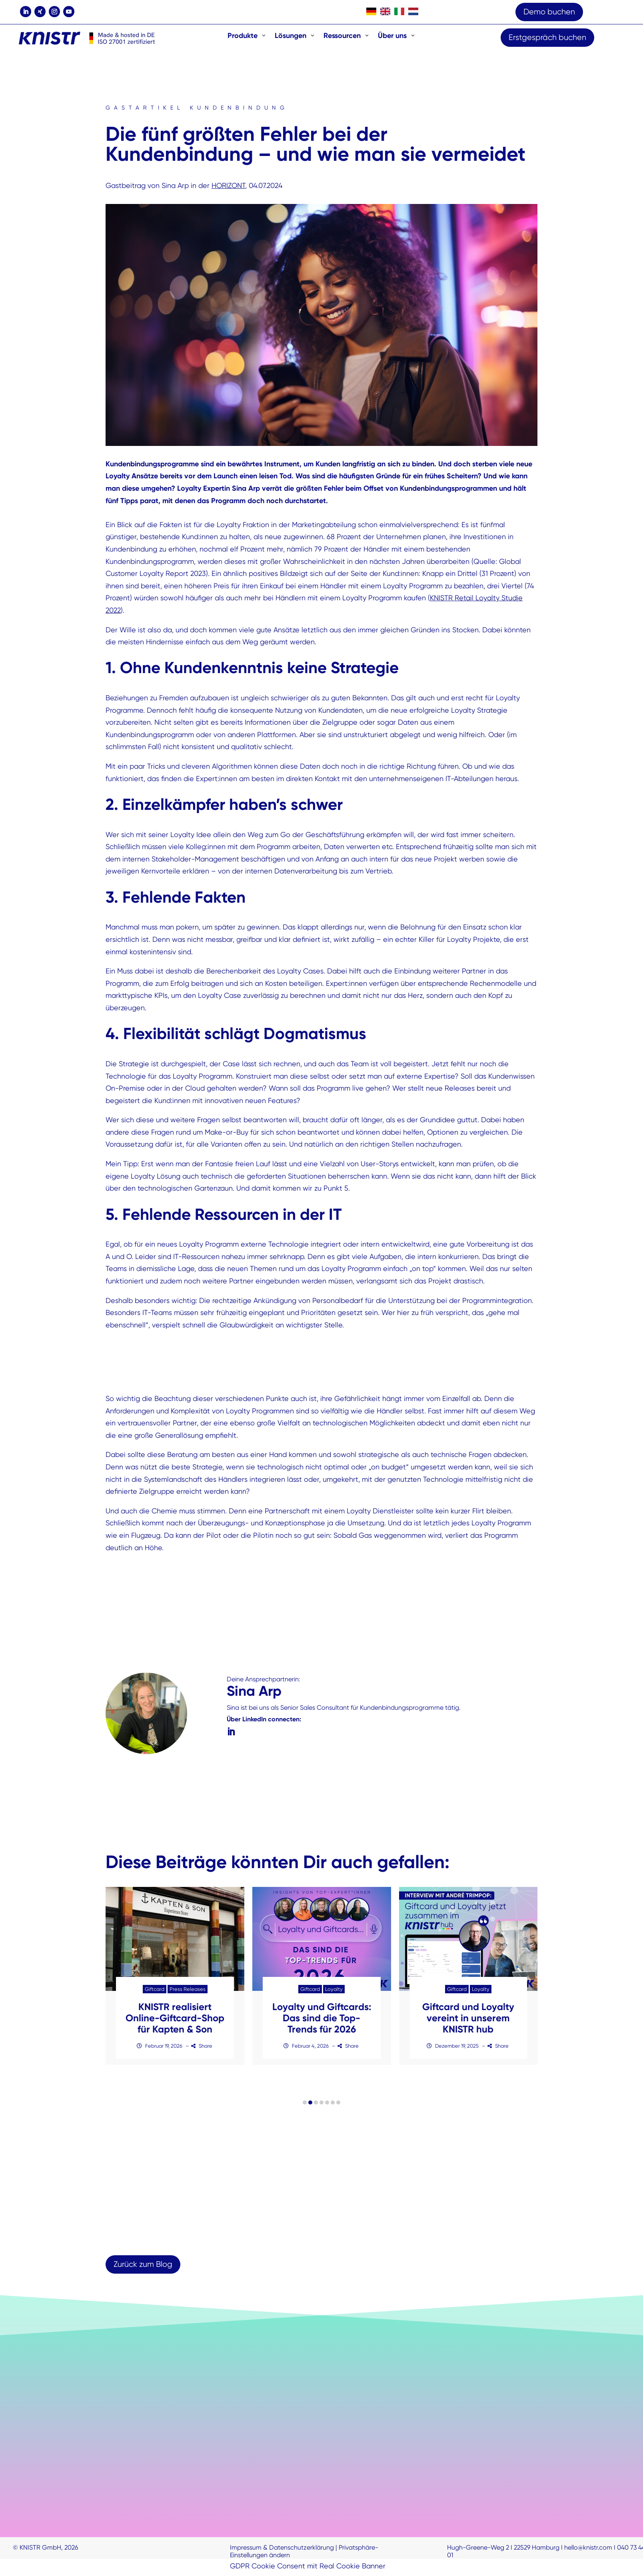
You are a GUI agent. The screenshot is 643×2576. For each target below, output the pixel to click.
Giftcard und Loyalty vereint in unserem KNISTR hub (468, 2021)
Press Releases (188, 1993)
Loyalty (334, 1993)
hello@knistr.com (588, 2551)
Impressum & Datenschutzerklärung (282, 2551)
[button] (305, 2106)
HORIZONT (228, 185)
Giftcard (154, 1993)
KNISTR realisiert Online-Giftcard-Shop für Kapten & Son (175, 2021)
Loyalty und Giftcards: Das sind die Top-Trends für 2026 (321, 2021)
